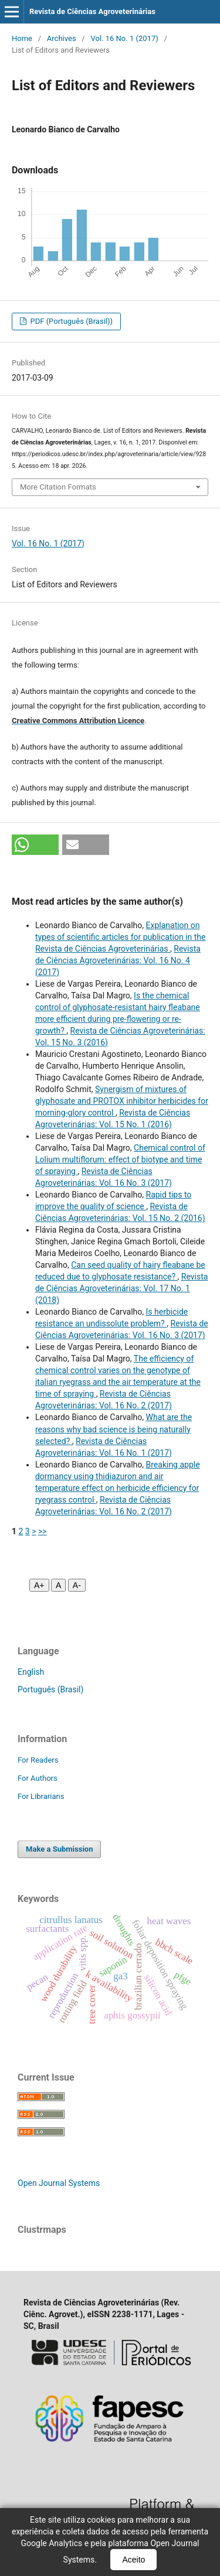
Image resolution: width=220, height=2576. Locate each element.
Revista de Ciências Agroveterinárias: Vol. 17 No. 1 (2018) (121, 1288)
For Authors (37, 1778)
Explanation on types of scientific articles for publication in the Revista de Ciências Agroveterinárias (120, 937)
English (31, 1672)
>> (42, 1531)
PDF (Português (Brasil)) (70, 321)
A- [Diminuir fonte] (77, 1585)
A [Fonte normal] (58, 1585)
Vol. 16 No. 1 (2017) (124, 38)
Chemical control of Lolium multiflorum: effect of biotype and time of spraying (120, 1159)
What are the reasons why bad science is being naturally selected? (113, 1428)
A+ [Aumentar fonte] (39, 1585)
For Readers (38, 1760)
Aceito (133, 2559)
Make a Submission (59, 1849)
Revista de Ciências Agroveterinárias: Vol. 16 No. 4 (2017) (118, 960)
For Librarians (41, 1796)
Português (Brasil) (50, 1689)
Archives (61, 38)
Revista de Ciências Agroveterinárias (92, 11)
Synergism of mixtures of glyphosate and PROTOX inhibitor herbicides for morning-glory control (121, 1101)
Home (22, 38)
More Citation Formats (58, 487)
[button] (35, 844)
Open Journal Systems (59, 2183)
